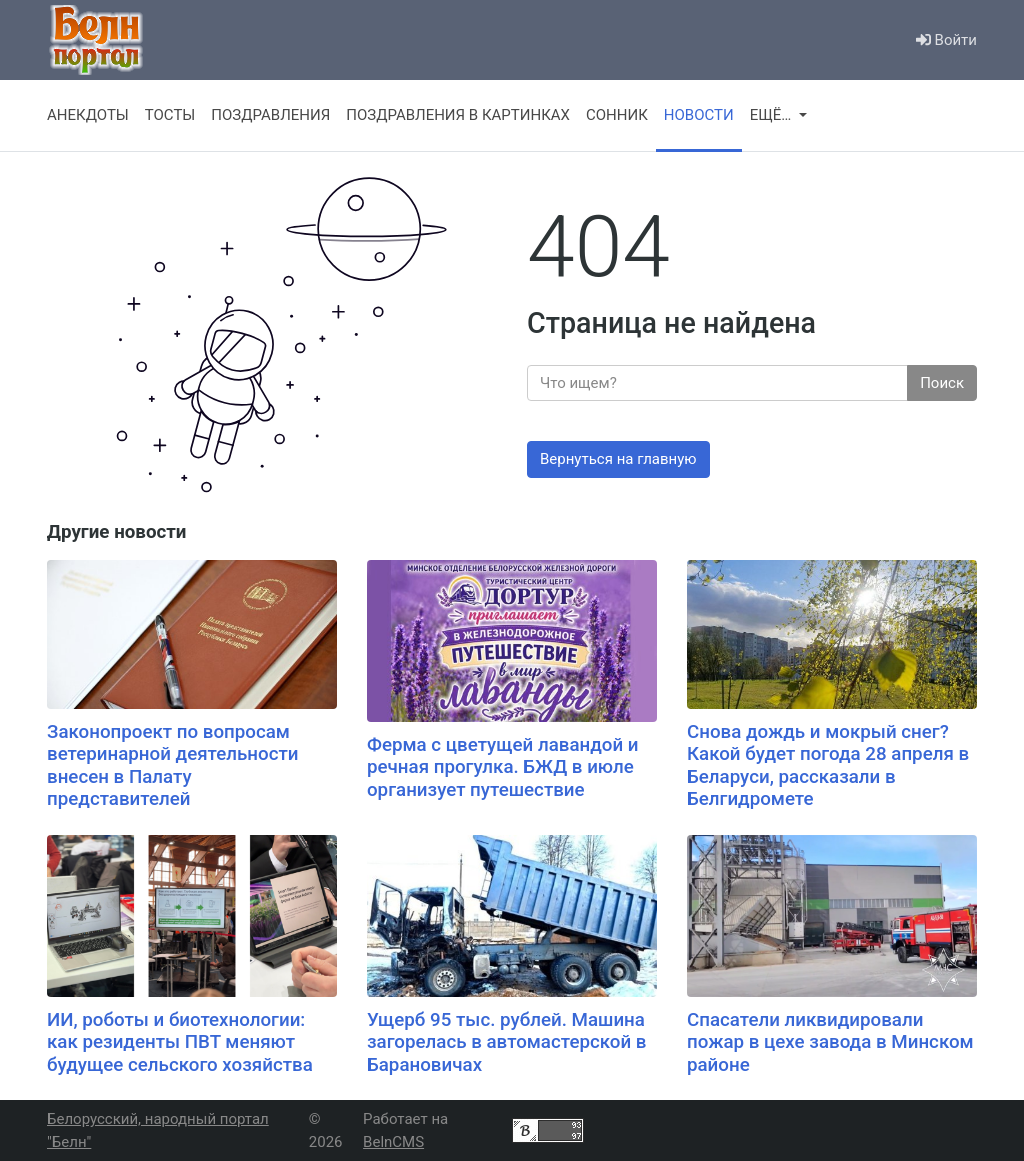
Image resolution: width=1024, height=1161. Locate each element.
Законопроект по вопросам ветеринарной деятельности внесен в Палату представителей (173, 766)
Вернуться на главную (618, 459)
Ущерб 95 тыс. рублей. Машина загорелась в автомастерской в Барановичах (506, 1042)
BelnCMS (393, 1142)
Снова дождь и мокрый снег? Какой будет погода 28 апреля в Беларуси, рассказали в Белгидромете (828, 766)
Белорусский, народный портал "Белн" (158, 1130)
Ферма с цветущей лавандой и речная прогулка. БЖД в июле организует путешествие (503, 767)
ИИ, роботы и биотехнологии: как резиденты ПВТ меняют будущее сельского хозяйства (180, 1042)
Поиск (942, 383)
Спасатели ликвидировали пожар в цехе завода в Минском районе (830, 1042)
